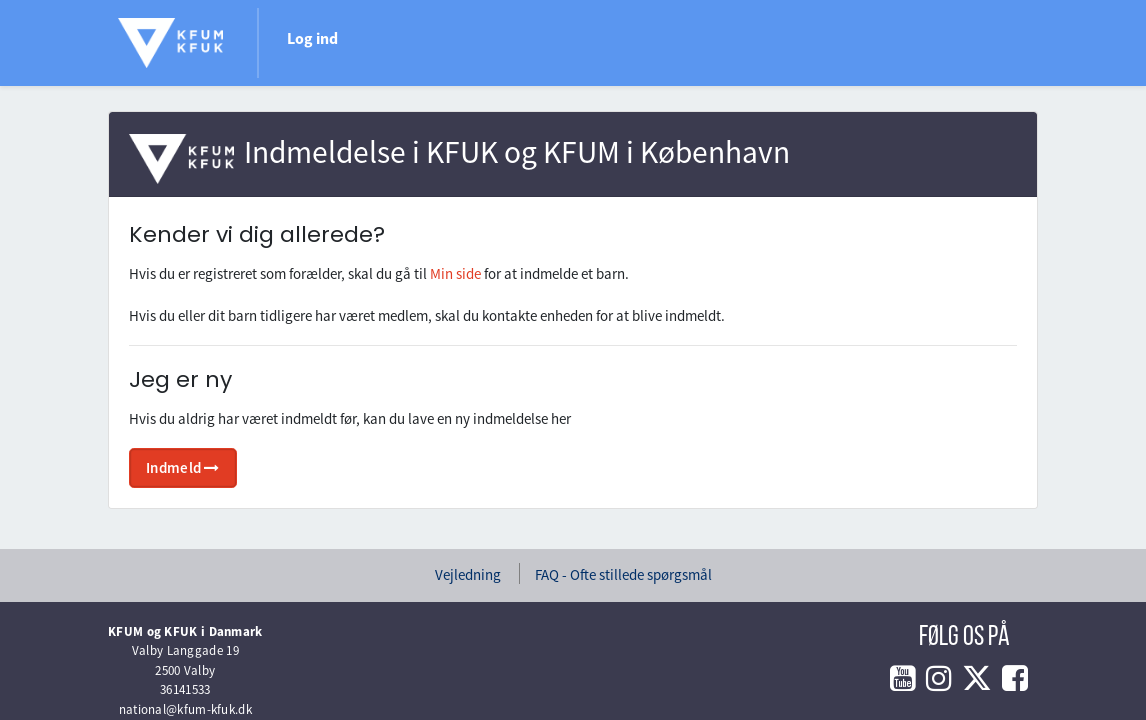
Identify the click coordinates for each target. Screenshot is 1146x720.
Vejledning (468, 574)
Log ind (312, 38)
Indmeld (183, 467)
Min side (455, 273)
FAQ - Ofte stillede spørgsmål (623, 574)
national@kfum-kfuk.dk (185, 709)
